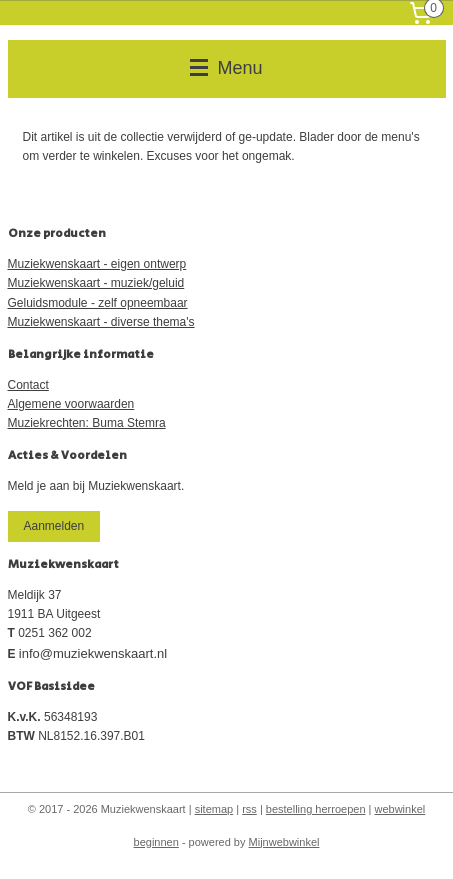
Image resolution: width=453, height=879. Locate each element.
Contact (28, 385)
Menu (226, 68)
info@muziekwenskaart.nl (93, 653)
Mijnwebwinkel (284, 842)
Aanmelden (53, 526)
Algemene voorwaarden (71, 404)
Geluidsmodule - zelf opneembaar (98, 303)
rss (249, 809)
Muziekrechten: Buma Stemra (87, 423)
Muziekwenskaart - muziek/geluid (96, 283)
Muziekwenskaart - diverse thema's (101, 322)
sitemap (214, 809)
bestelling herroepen (316, 809)
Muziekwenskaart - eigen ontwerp (97, 264)
